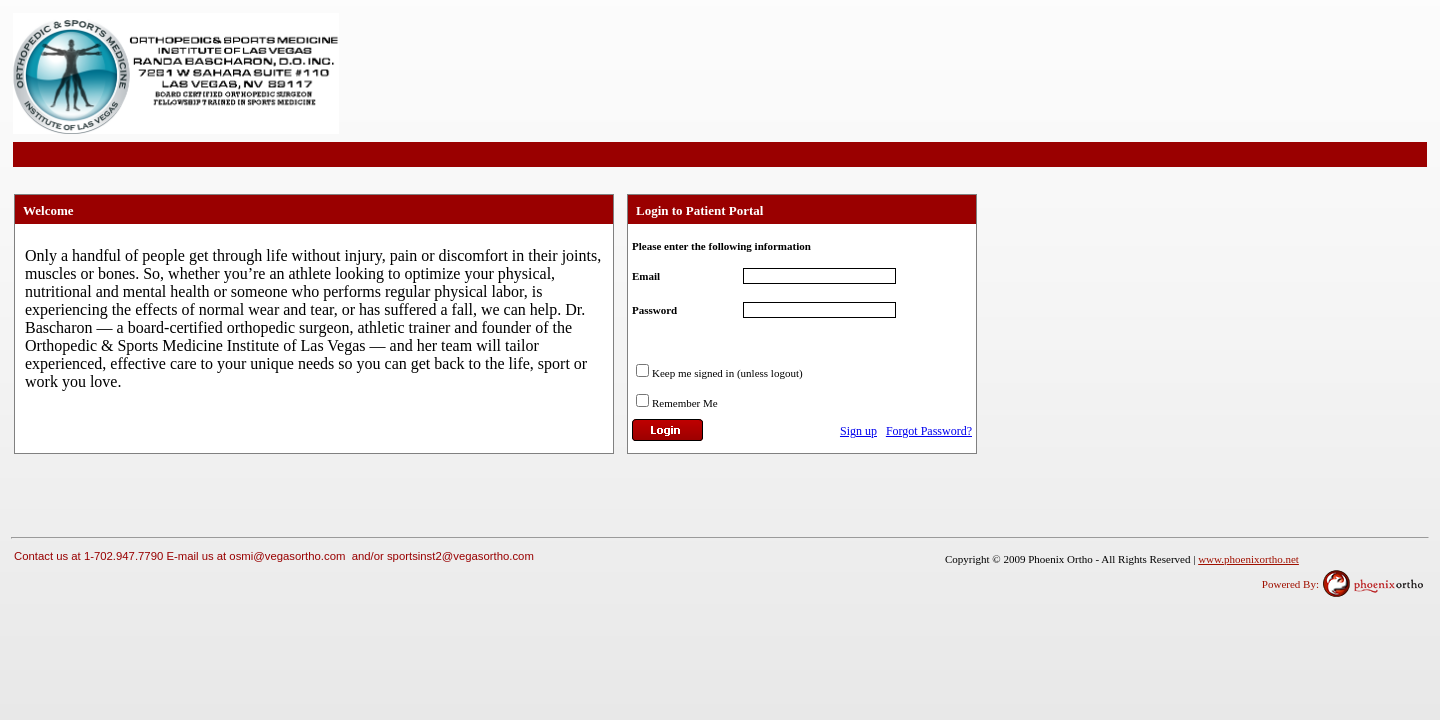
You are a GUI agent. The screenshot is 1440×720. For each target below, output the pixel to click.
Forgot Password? (929, 431)
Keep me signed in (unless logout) (727, 373)
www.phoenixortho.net (1248, 559)
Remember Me (685, 403)
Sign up (858, 431)
